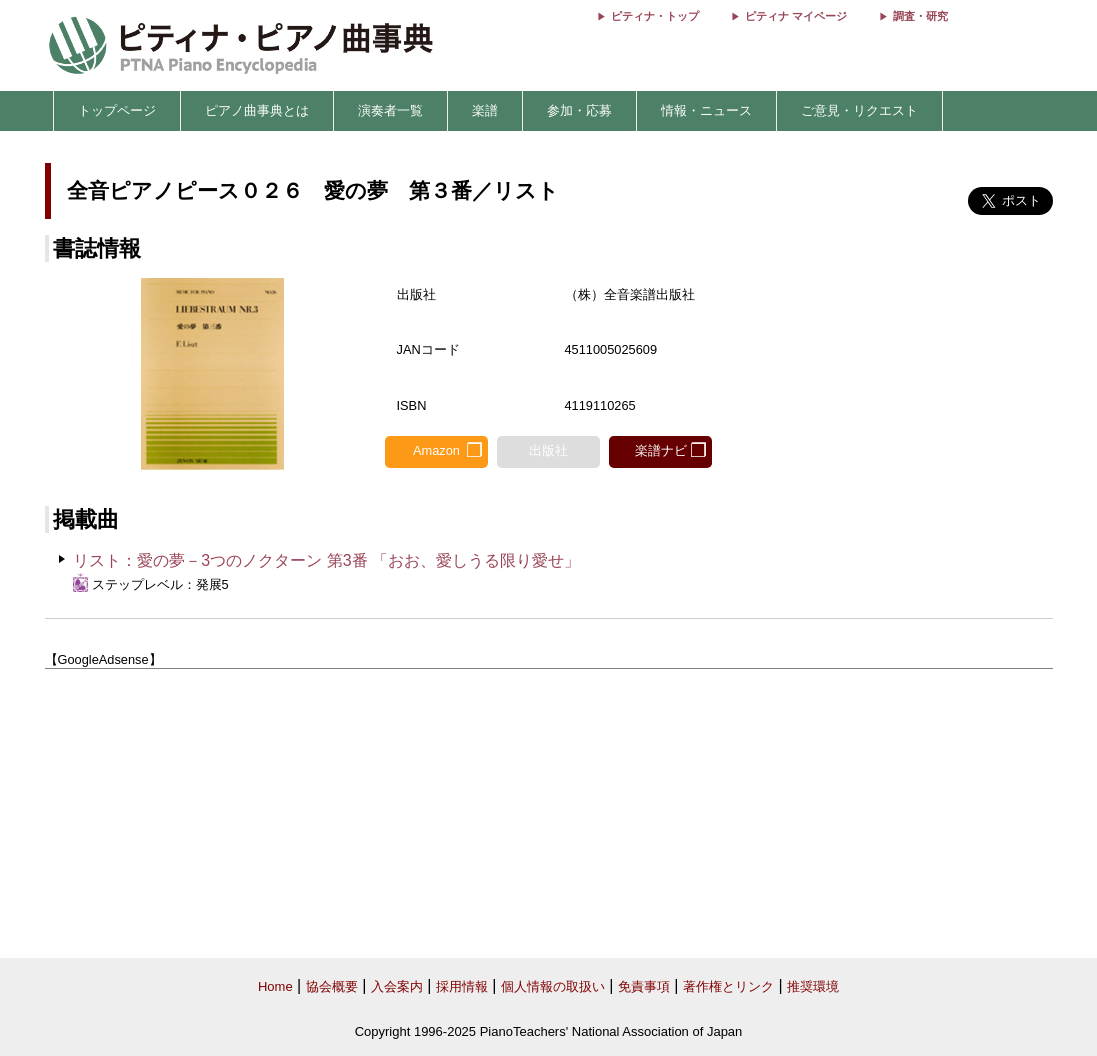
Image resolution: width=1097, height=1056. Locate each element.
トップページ (117, 110)
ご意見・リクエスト (859, 110)
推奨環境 (813, 986)
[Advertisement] (549, 814)
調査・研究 (920, 16)
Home (275, 986)
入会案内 (397, 986)
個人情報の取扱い (553, 986)
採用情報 (462, 986)
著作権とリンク (728, 986)
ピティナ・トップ (655, 16)
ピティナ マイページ (796, 16)
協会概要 (332, 986)
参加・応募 (579, 110)
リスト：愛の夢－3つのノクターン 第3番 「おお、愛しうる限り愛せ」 (326, 560)
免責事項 (644, 986)
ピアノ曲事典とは (257, 110)
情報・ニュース (706, 110)
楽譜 (485, 110)
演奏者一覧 (390, 110)
